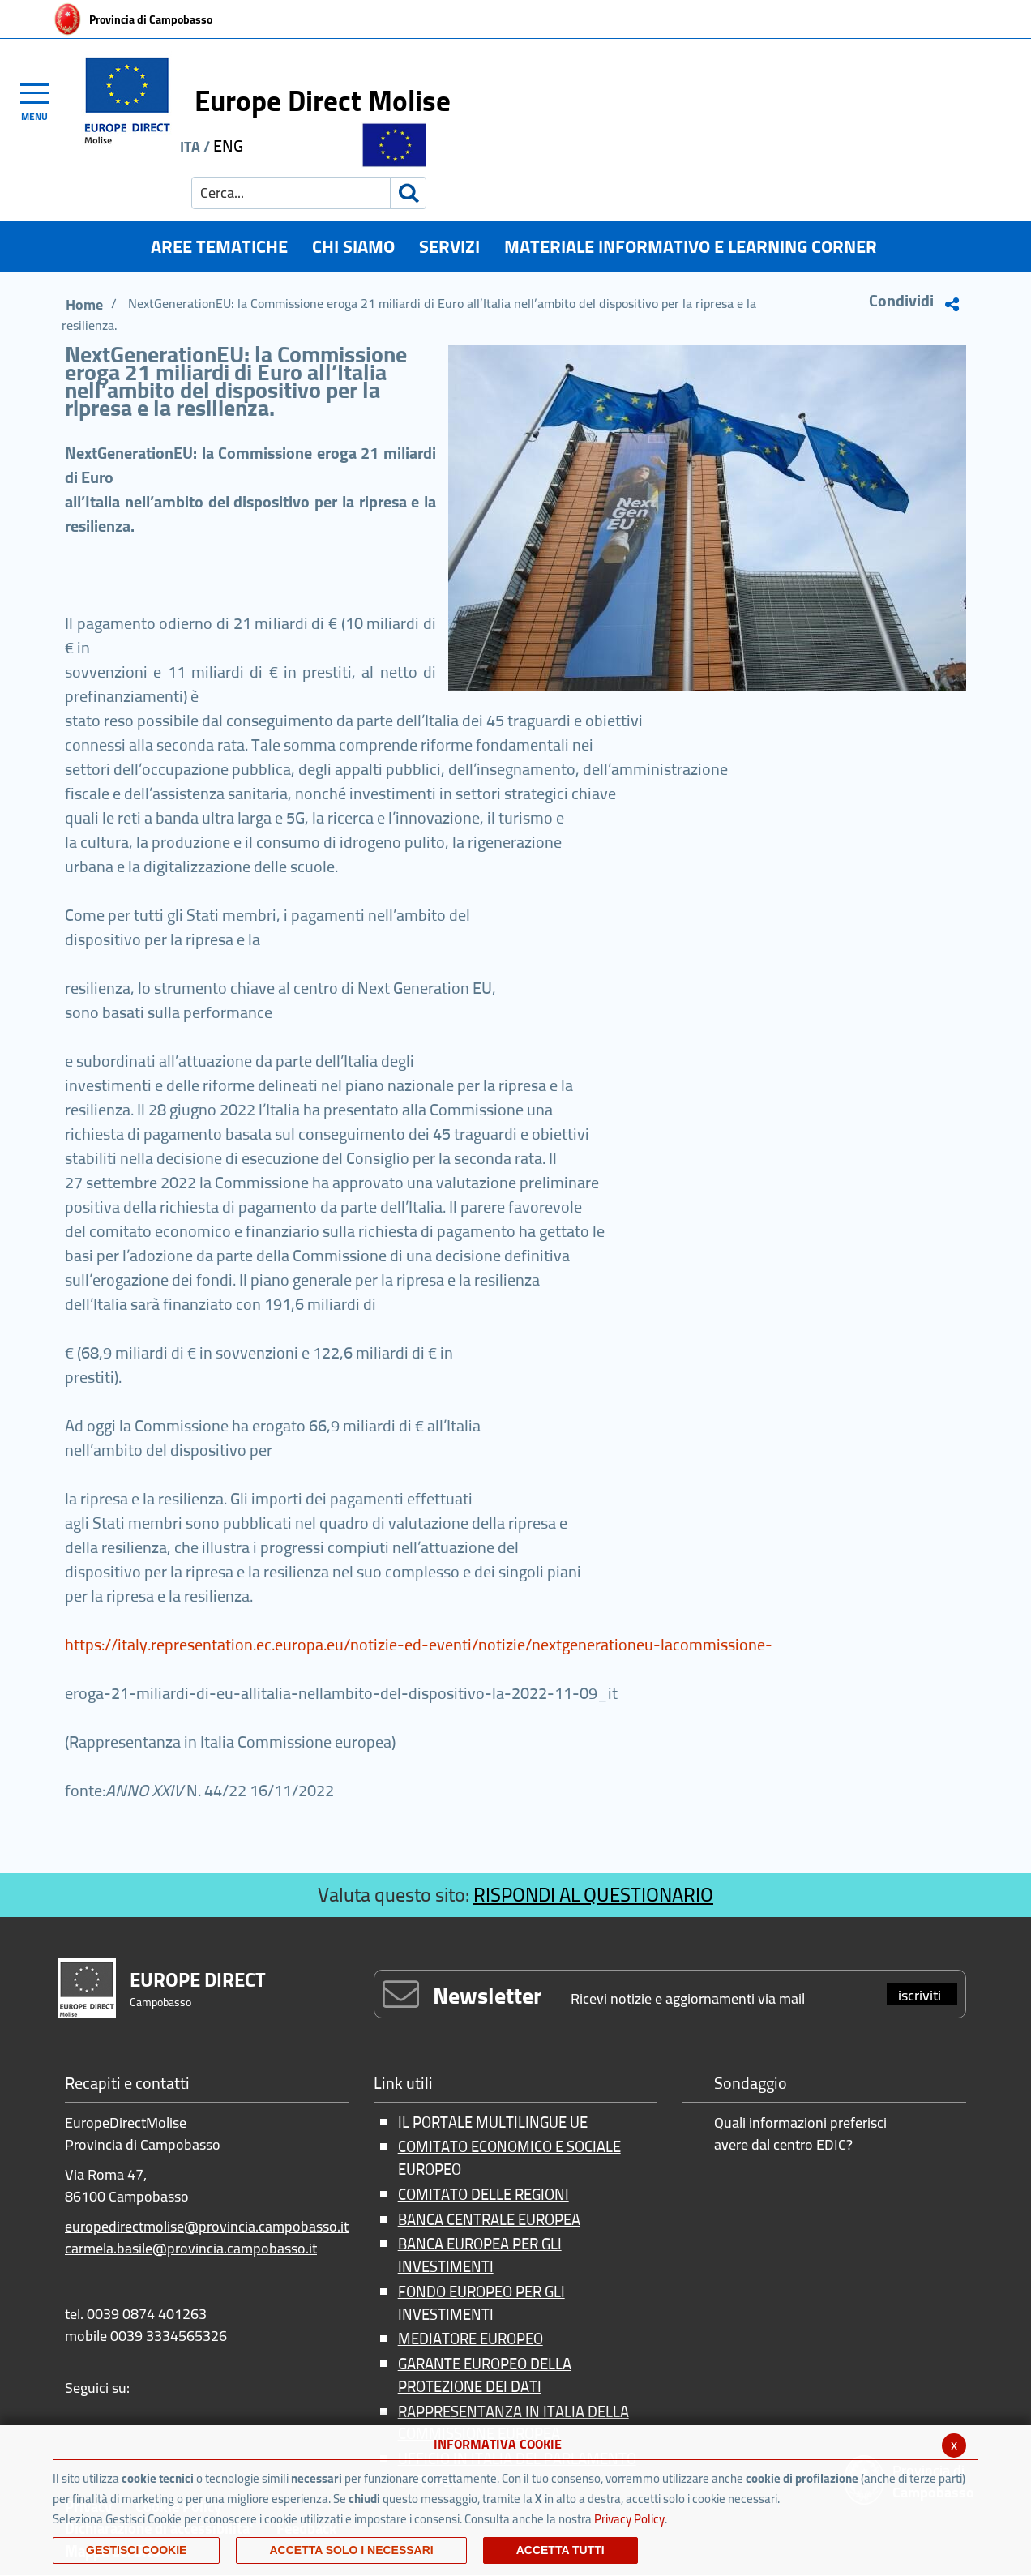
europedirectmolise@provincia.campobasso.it (207, 2226)
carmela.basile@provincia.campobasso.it (191, 2248)
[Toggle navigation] (42, 99)
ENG (228, 145)
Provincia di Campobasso (150, 19)
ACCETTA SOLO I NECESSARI (351, 2550)
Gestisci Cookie (136, 2550)
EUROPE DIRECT (198, 1980)
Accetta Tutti (560, 2550)
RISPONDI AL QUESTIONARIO (593, 1894)
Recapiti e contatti (127, 2084)
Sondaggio (750, 2084)
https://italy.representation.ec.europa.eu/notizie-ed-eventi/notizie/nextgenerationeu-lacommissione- (418, 1644)
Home (84, 304)
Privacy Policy (629, 2519)
